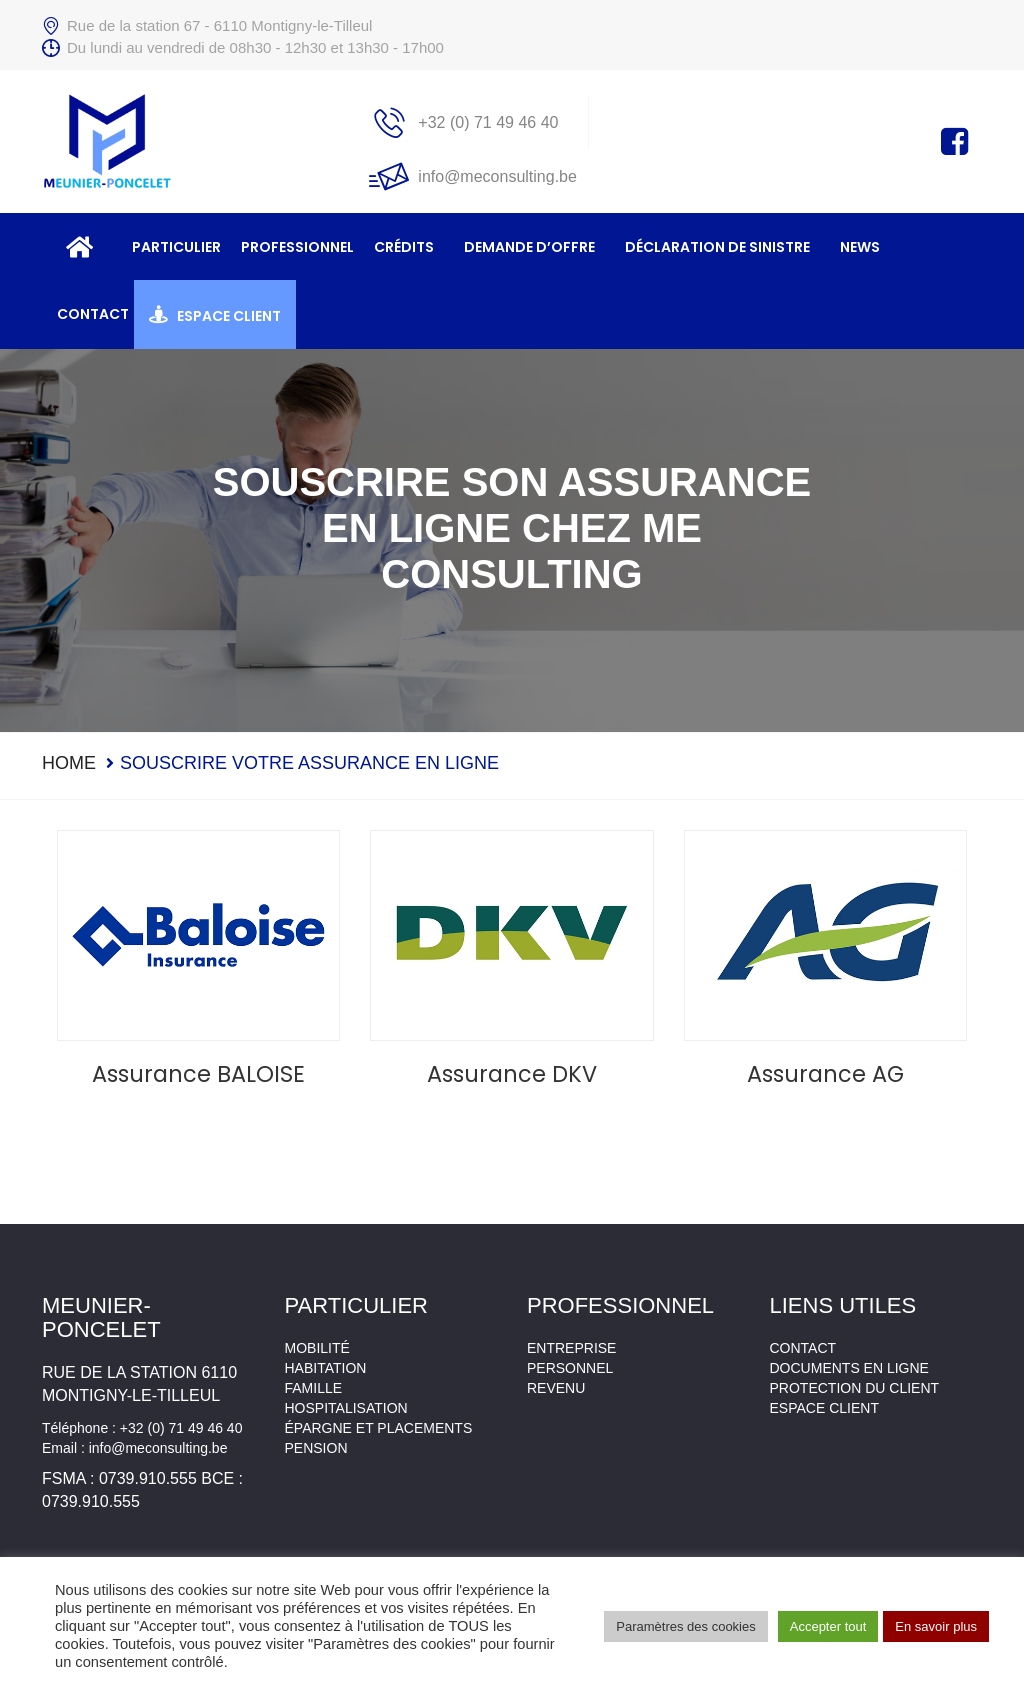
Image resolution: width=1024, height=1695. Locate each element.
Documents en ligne (849, 1368)
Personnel (570, 1368)
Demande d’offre (529, 247)
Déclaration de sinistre (717, 247)
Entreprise (571, 1348)
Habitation (326, 1368)
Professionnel (297, 247)
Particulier (176, 247)
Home (69, 763)
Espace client (229, 316)
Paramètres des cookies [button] (685, 1626)
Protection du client (855, 1388)
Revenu (556, 1388)
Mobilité (317, 1348)
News (860, 247)
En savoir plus (936, 1626)
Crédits (404, 247)
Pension (316, 1448)
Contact (93, 314)
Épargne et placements (379, 1428)
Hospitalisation (346, 1408)
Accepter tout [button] (828, 1626)
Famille (314, 1388)
